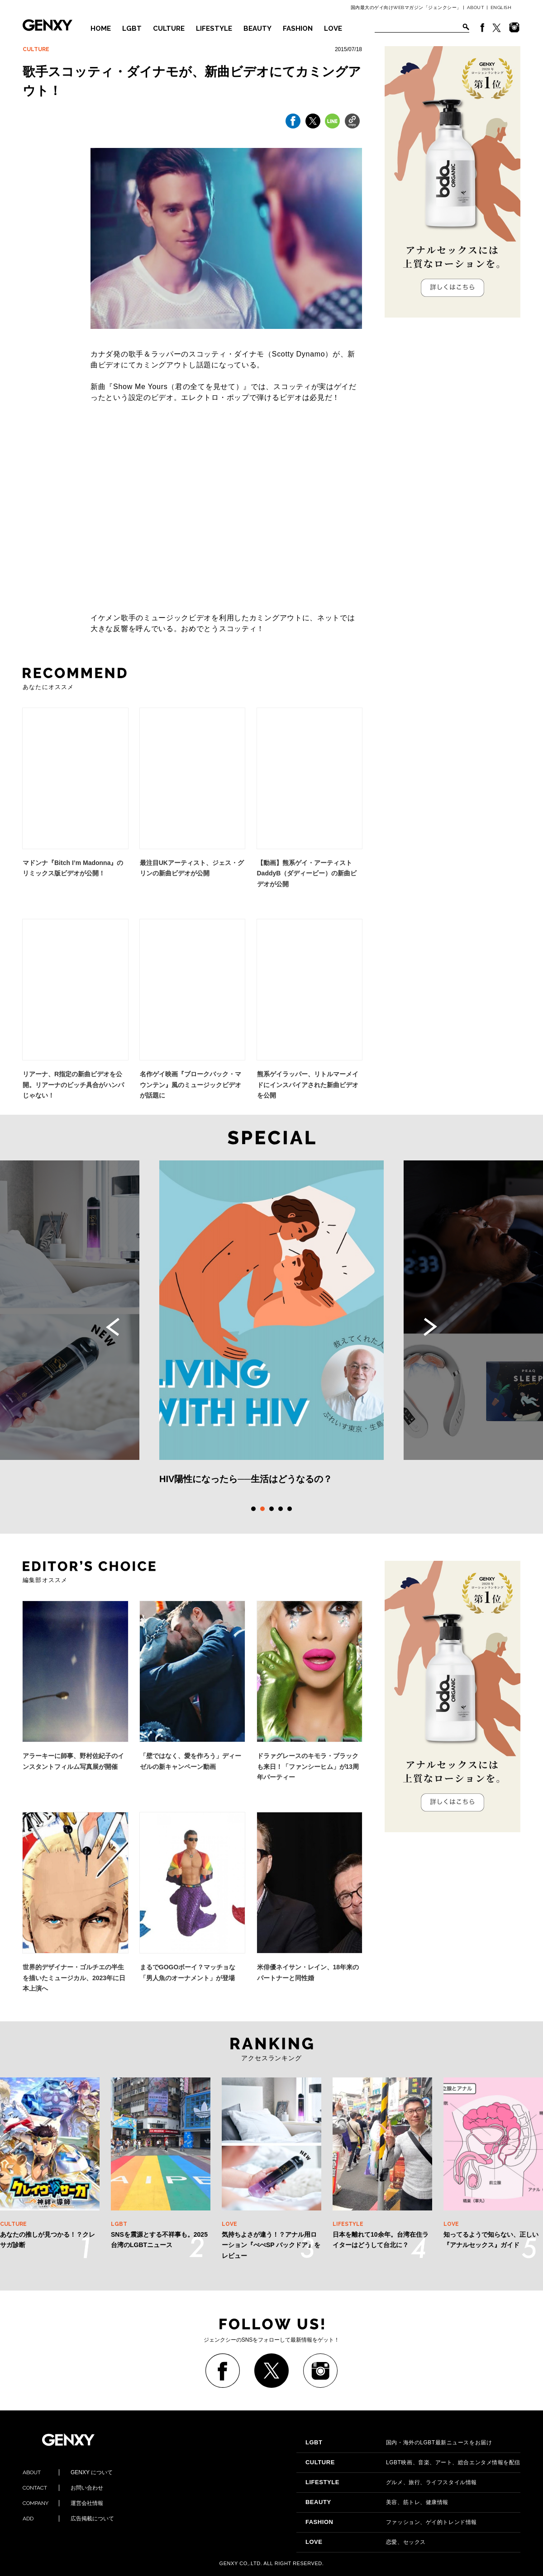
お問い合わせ (63, 2488)
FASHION (298, 28)
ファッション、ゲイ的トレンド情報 (391, 2522)
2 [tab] (262, 1509)
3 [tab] (271, 1509)
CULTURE (169, 28)
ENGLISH (501, 7)
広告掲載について (68, 2518)
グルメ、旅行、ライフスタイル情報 (391, 2482)
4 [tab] (280, 1509)
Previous (112, 1327)
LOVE (333, 28)
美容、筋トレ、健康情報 (376, 2502)
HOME (100, 28)
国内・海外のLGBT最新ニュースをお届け (398, 2442)
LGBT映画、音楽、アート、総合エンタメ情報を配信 (412, 2462)
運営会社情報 (63, 2503)
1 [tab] (253, 1509)
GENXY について (68, 2472)
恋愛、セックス (365, 2542)
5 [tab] (289, 1509)
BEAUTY (257, 28)
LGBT (132, 28)
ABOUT (476, 7)
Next (430, 1327)
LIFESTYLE (214, 28)
